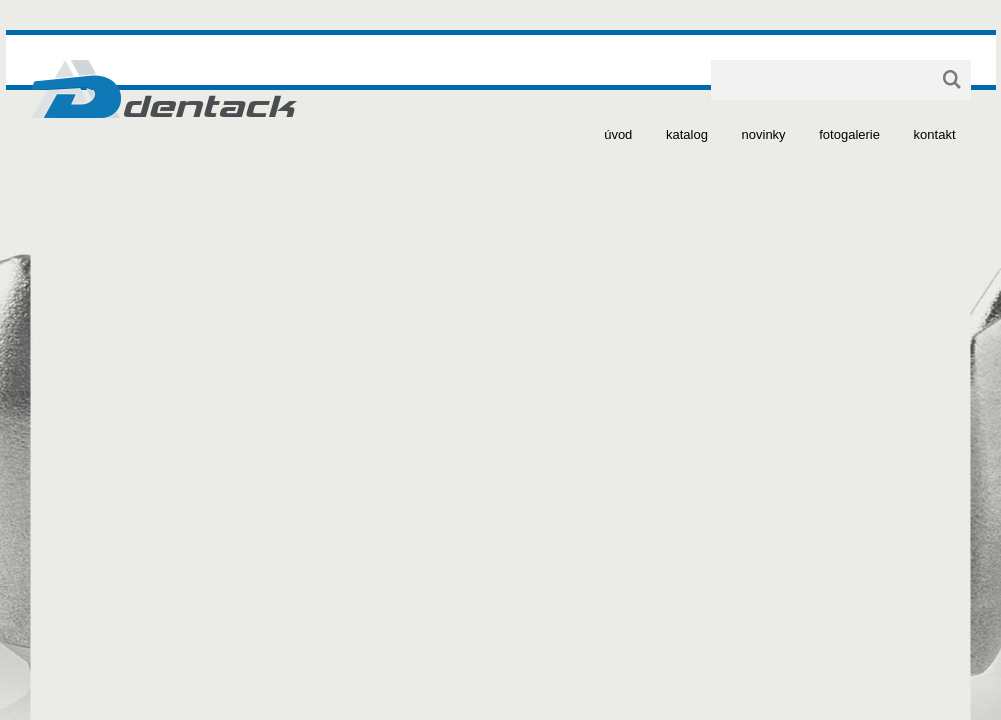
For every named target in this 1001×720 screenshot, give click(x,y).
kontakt (935, 134)
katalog (687, 134)
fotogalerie (849, 134)
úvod (618, 134)
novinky (764, 134)
